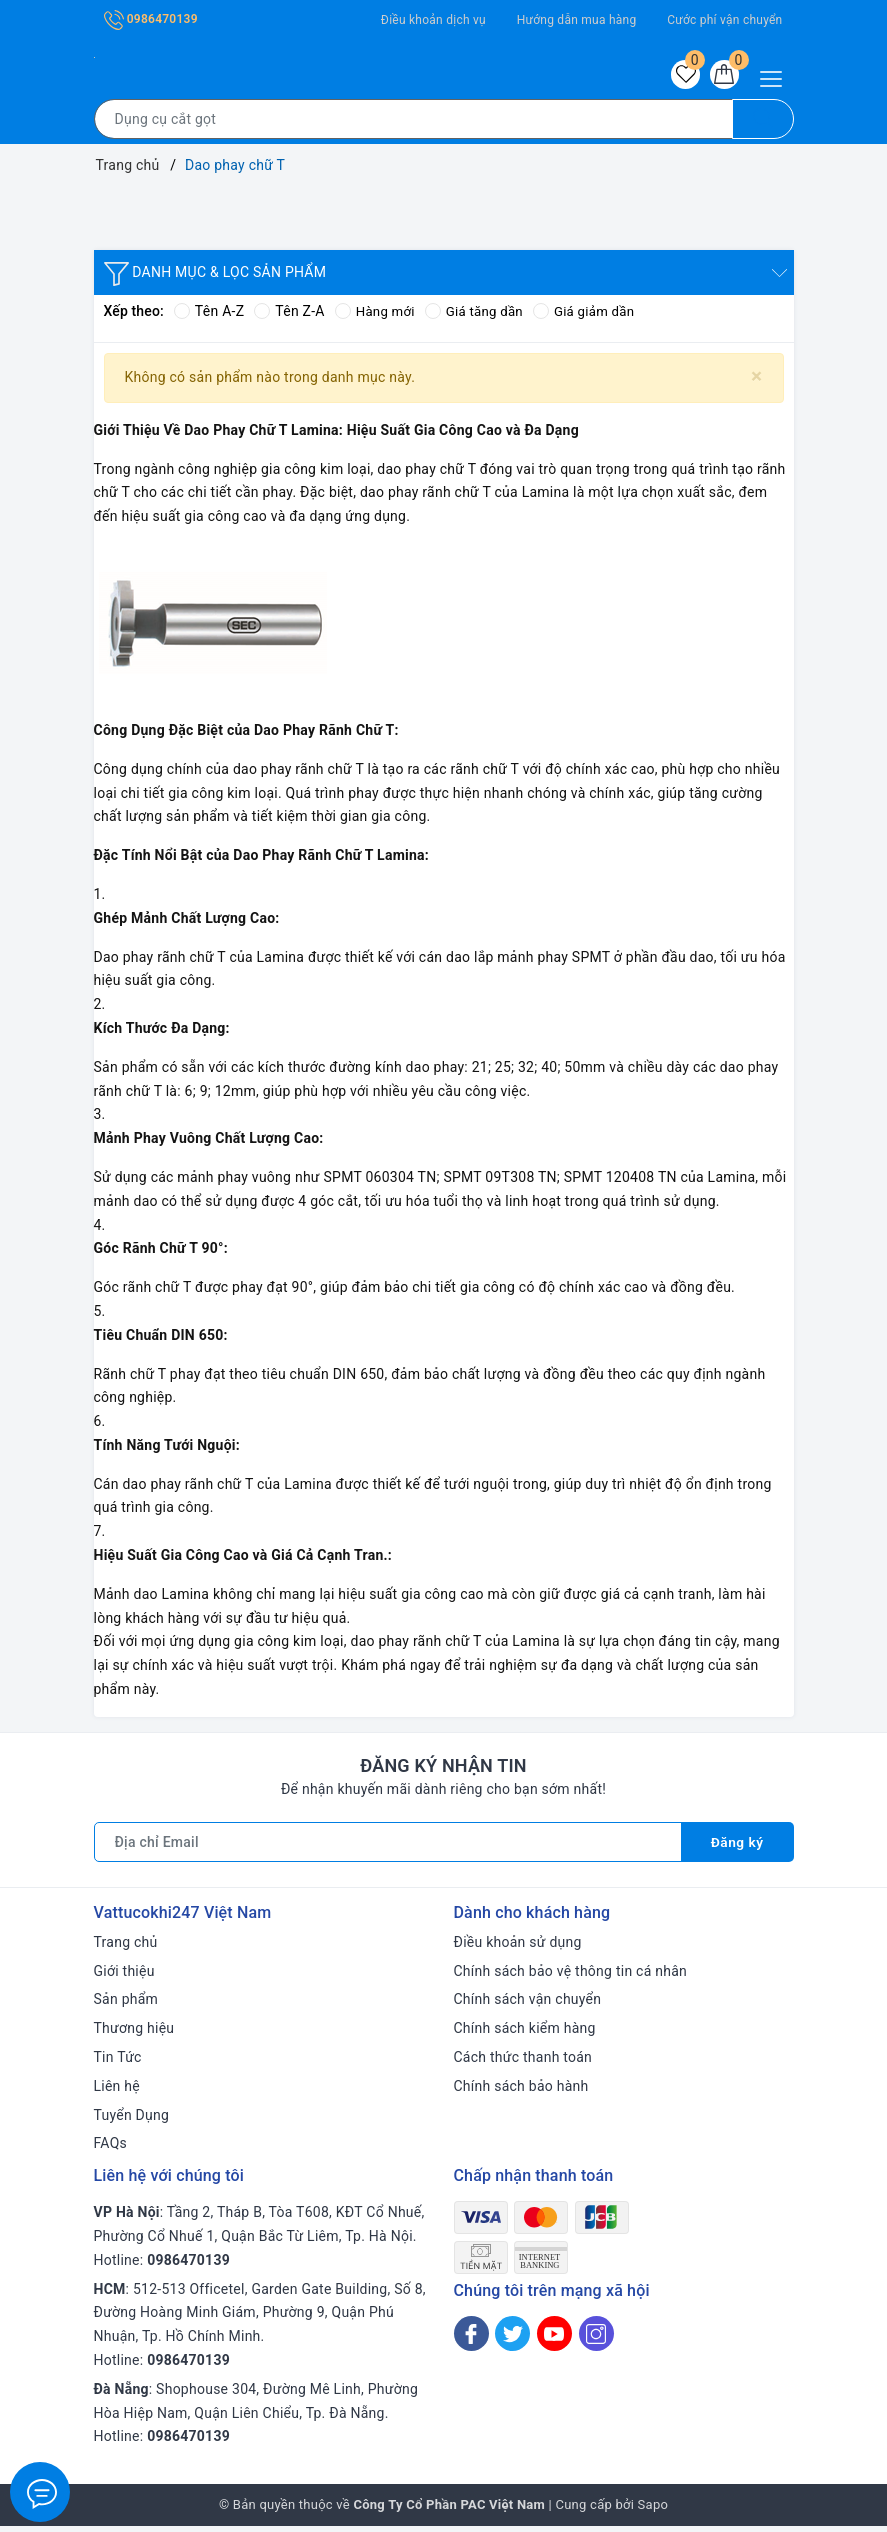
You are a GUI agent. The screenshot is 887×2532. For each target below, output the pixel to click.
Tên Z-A (289, 317)
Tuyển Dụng (132, 2120)
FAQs (111, 2149)
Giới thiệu (124, 1976)
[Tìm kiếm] (763, 124)
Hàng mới (376, 317)
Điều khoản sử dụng (518, 1947)
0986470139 (151, 19)
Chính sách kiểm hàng (525, 2034)
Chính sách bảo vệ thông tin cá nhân (571, 1976)
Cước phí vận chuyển (724, 20)
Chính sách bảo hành (521, 2091)
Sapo (653, 2510)
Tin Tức (118, 2062)
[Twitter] (512, 2339)
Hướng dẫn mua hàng (577, 20)
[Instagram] (596, 2339)
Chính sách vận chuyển (528, 2005)
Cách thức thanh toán (523, 2062)
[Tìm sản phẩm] (413, 124)
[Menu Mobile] (776, 76)
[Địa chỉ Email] (387, 1847)
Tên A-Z (209, 317)
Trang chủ (126, 1947)
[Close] (756, 381)
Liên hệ (117, 2091)
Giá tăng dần (479, 317)
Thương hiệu (134, 2034)
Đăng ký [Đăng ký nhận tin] (737, 1847)
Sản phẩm (126, 2005)
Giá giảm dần (594, 317)
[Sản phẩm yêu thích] (678, 77)
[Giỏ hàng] (722, 77)
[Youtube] (554, 2339)
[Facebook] (471, 2339)
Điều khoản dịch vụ (433, 20)
